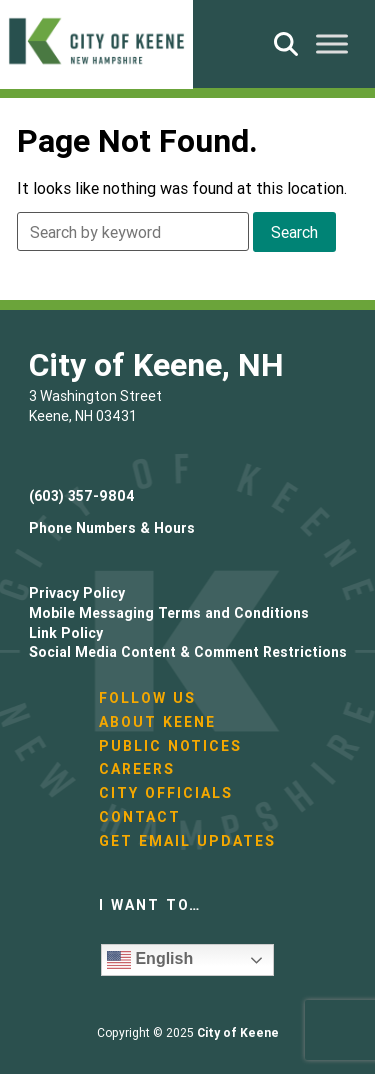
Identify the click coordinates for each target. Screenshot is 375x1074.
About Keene (157, 722)
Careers (137, 769)
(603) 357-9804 (82, 496)
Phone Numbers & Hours (112, 528)
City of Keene (238, 1032)
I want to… (150, 905)
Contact (140, 817)
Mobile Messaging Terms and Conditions (169, 613)
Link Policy (66, 633)
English (150, 960)
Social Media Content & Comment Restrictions (188, 652)
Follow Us (147, 698)
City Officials (166, 793)
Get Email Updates (187, 841)
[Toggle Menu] (332, 43)
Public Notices (170, 746)
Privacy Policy (77, 593)
